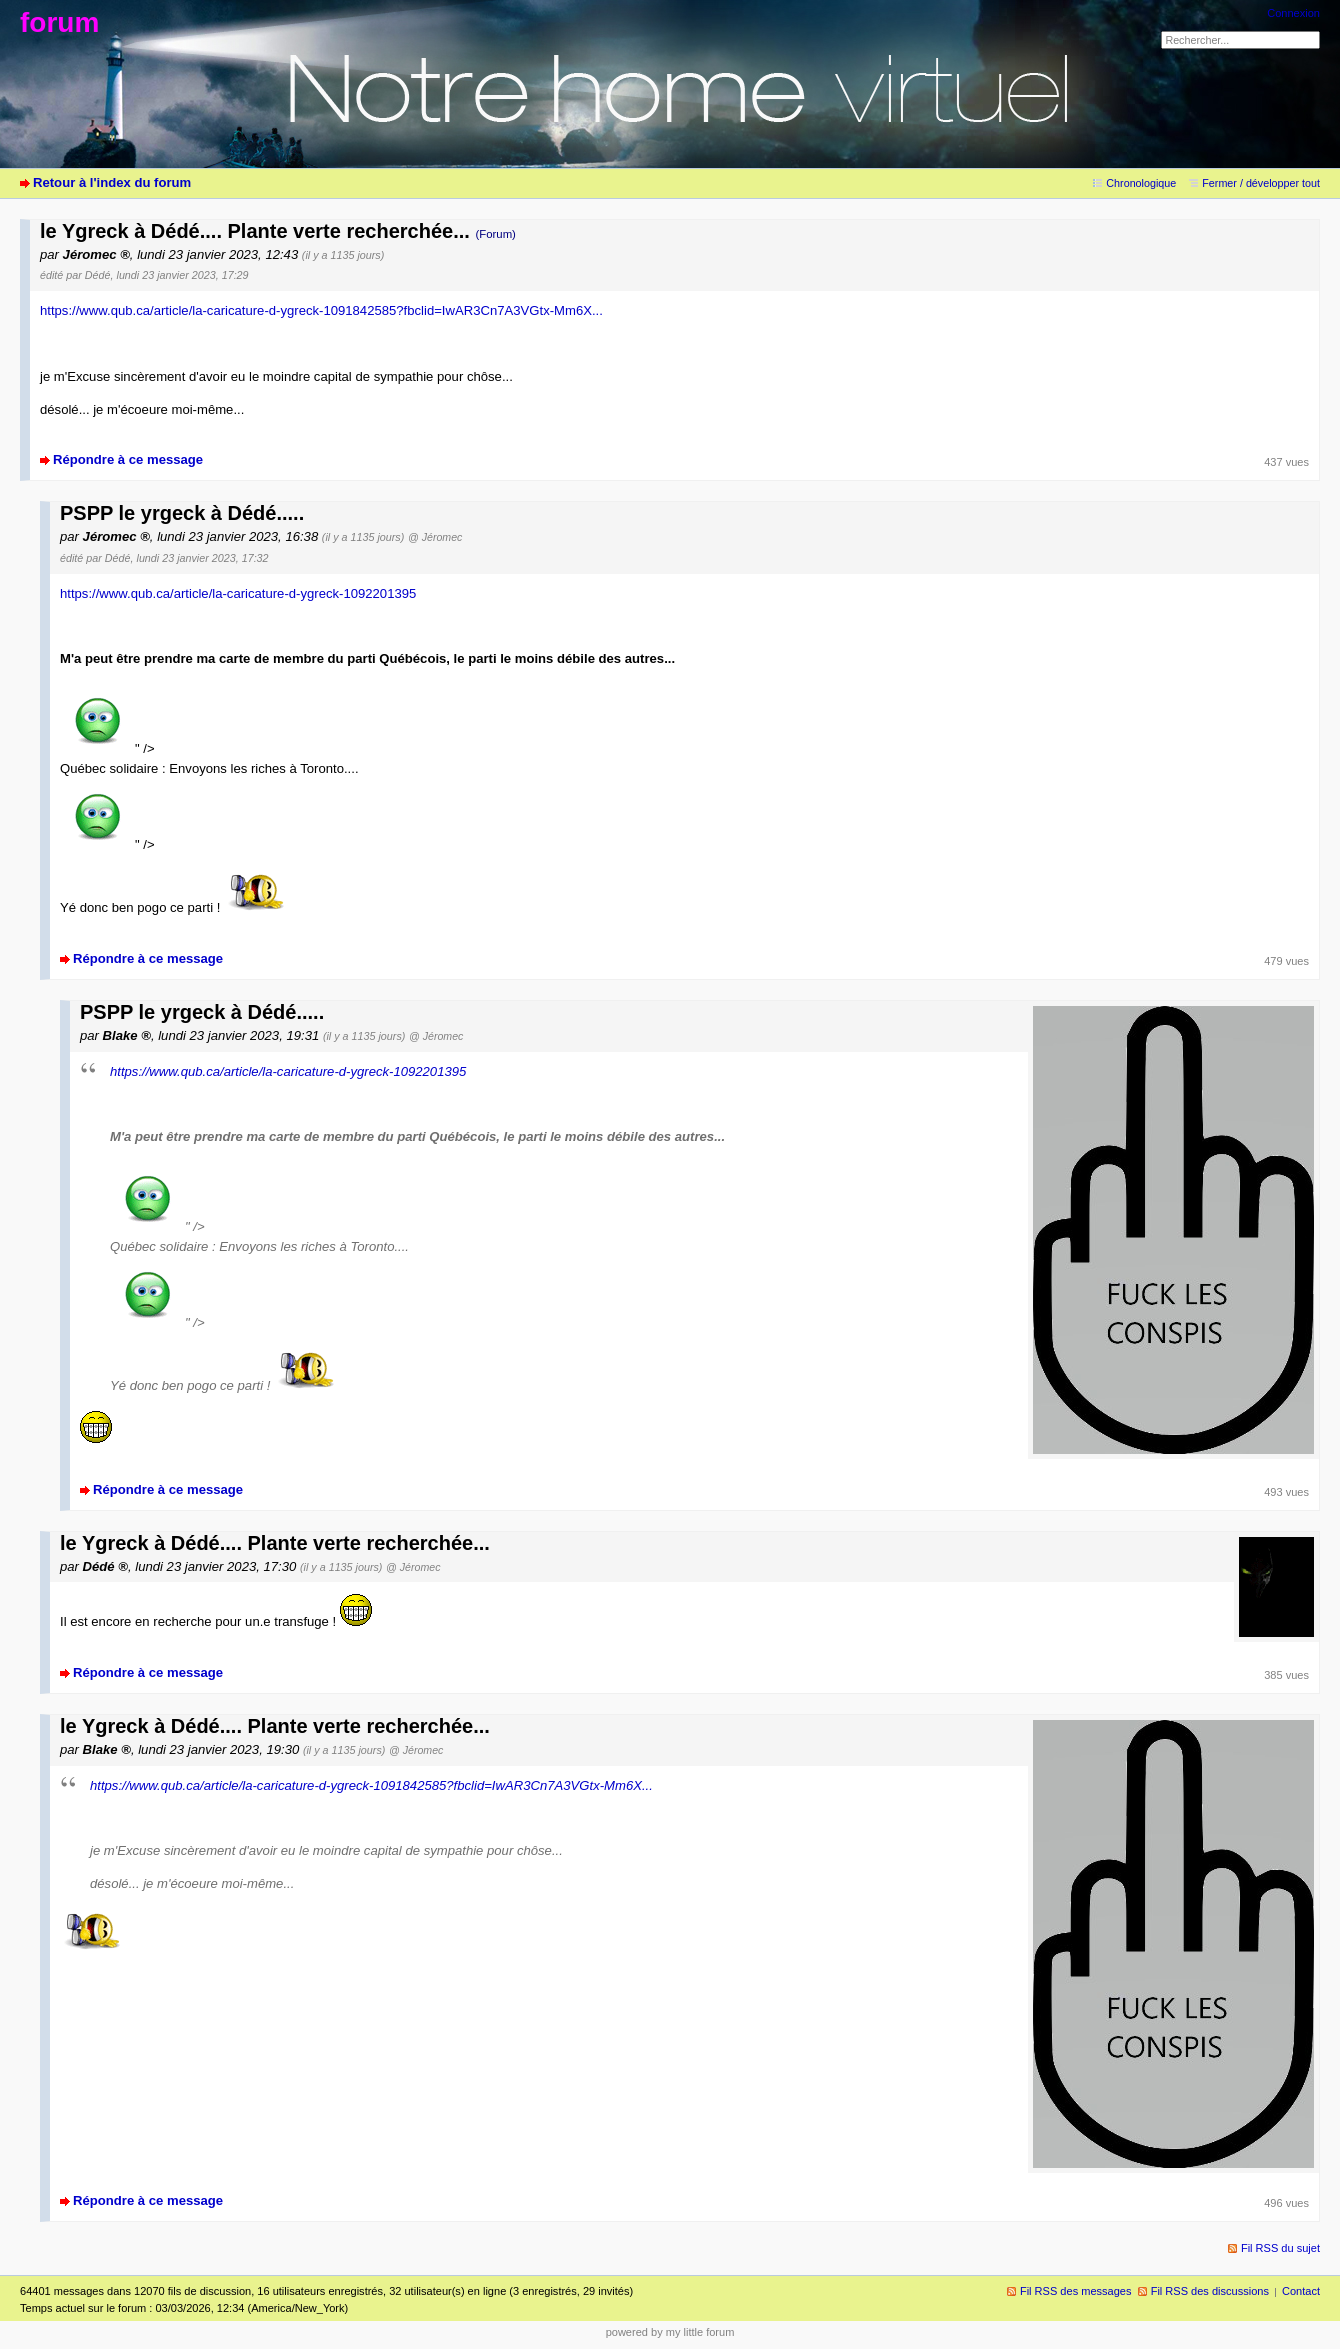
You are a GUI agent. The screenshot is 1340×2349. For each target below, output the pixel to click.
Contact (1301, 2291)
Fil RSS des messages (1076, 2291)
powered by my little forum (670, 2332)
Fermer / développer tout (1261, 183)
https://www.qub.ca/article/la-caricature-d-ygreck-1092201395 (238, 593)
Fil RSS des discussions (1210, 2291)
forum (59, 22)
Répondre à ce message (128, 459)
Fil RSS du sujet (1280, 2248)
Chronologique (1141, 183)
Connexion (1293, 13)
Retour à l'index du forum (112, 182)
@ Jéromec (435, 537)
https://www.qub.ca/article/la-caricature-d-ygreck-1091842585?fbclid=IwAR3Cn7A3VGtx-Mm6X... (321, 310)
